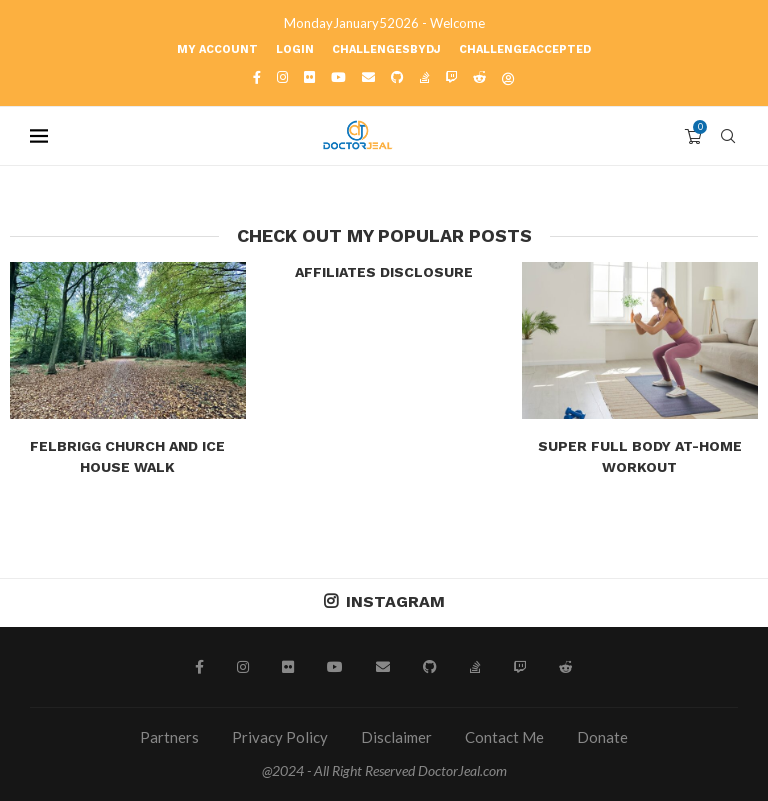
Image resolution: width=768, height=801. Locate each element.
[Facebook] (257, 77)
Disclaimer (396, 737)
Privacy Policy (280, 737)
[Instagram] (282, 77)
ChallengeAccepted (525, 49)
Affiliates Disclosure (384, 272)
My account (217, 49)
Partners (169, 737)
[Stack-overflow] (425, 77)
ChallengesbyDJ (386, 49)
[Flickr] (309, 77)
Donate (602, 737)
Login (295, 49)
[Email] (368, 77)
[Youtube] (338, 77)
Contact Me (504, 737)
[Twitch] (451, 77)
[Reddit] (479, 77)
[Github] (397, 77)
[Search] (728, 136)
